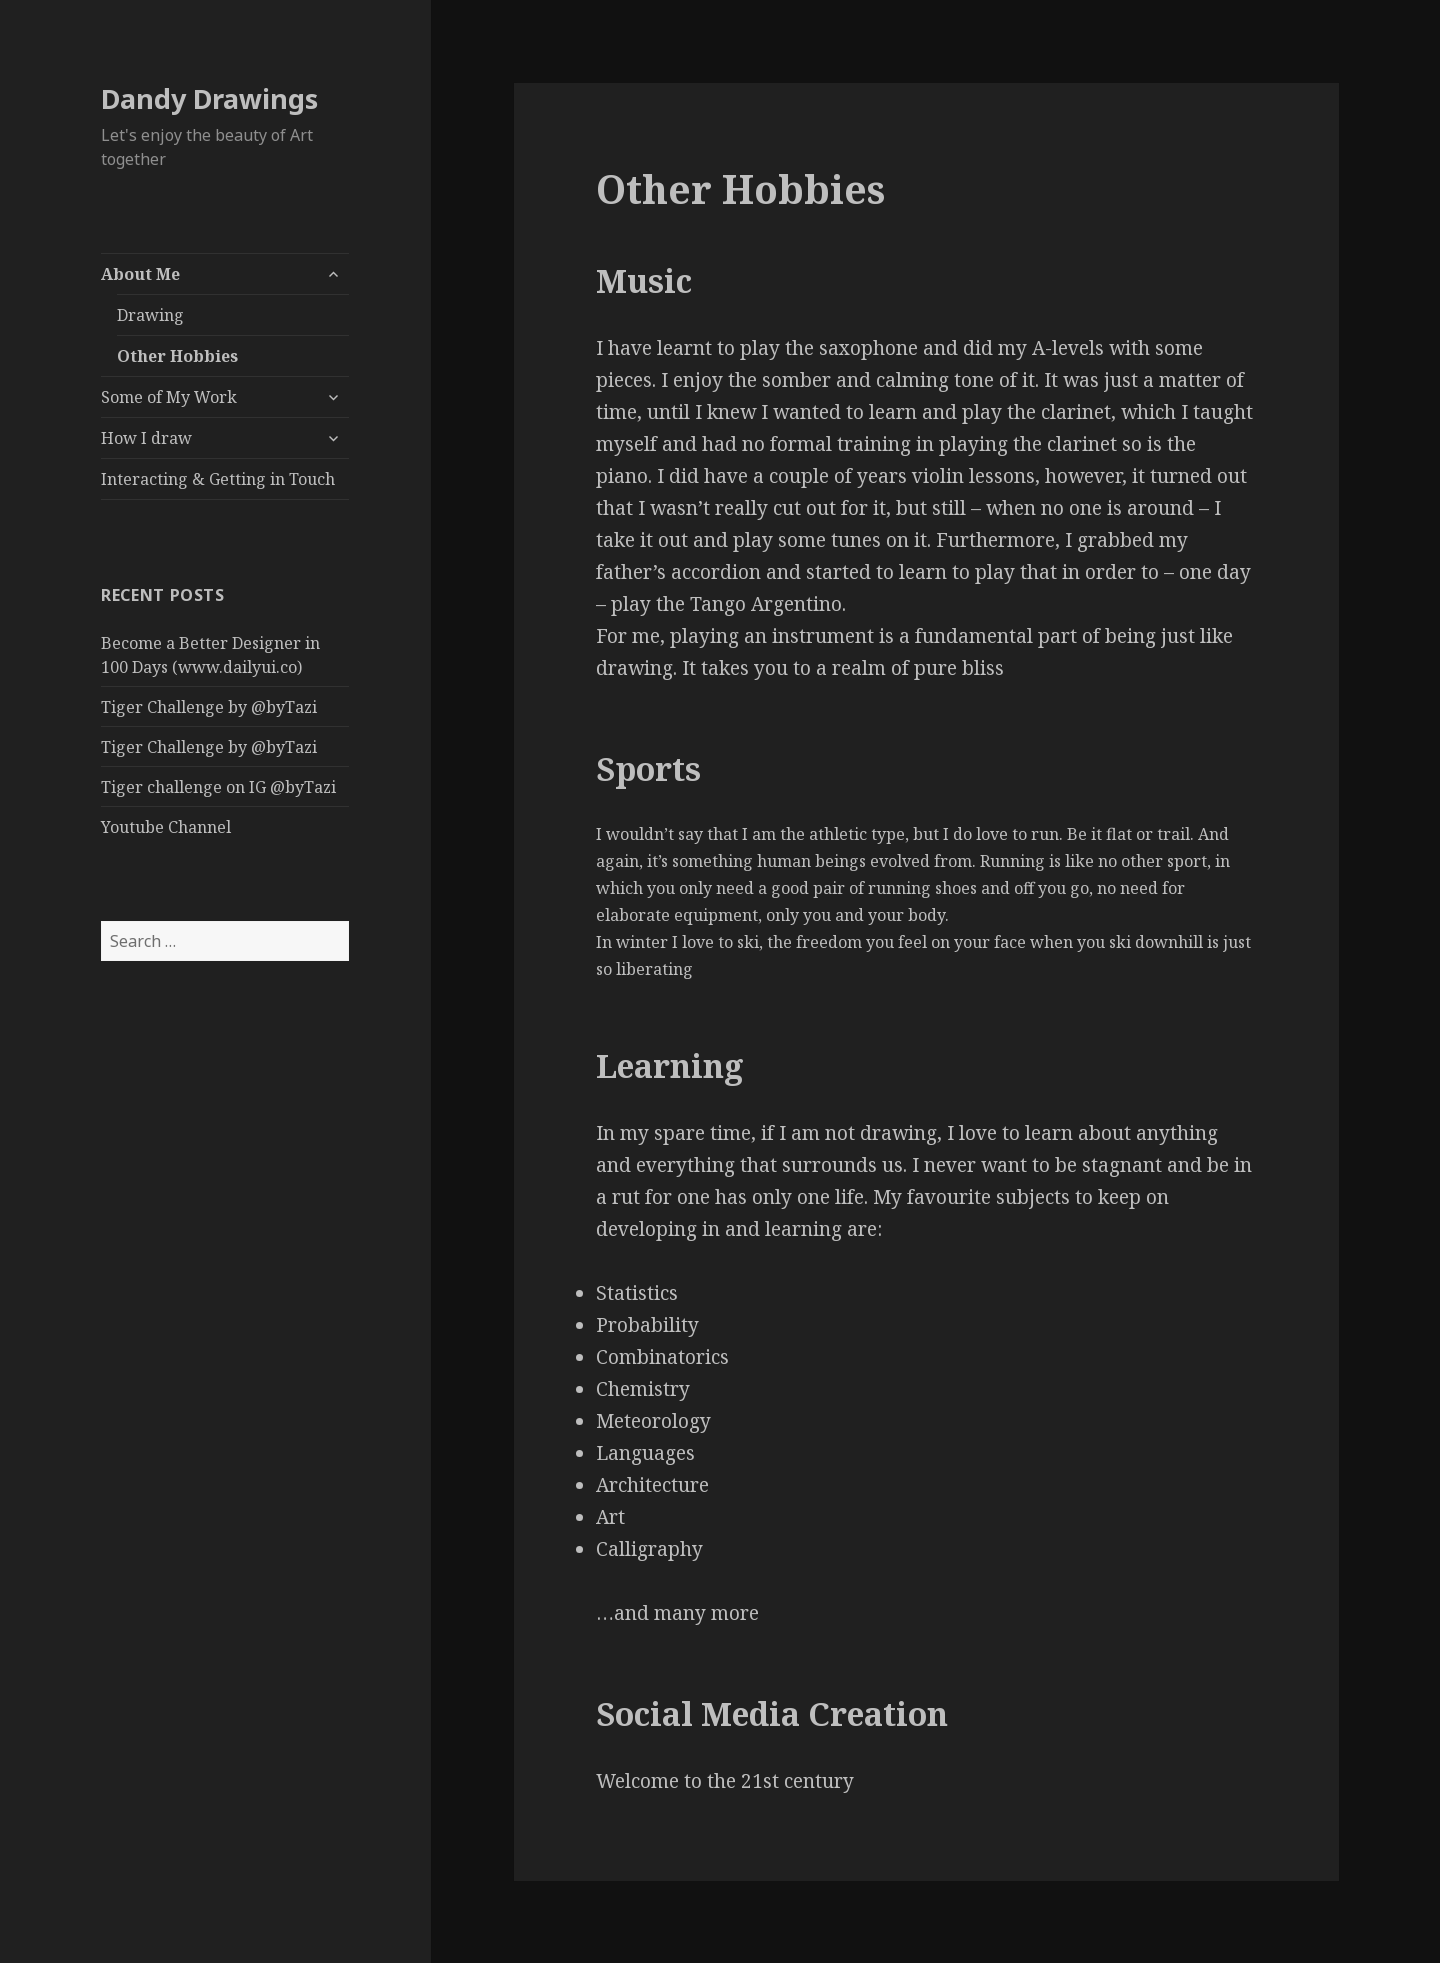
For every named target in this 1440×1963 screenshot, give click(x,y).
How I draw (146, 438)
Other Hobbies (177, 356)
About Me (140, 274)
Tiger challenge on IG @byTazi (218, 787)
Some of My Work (169, 397)
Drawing (150, 315)
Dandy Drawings (209, 98)
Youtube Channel (166, 827)
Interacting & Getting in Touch (218, 479)
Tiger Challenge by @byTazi (209, 707)
